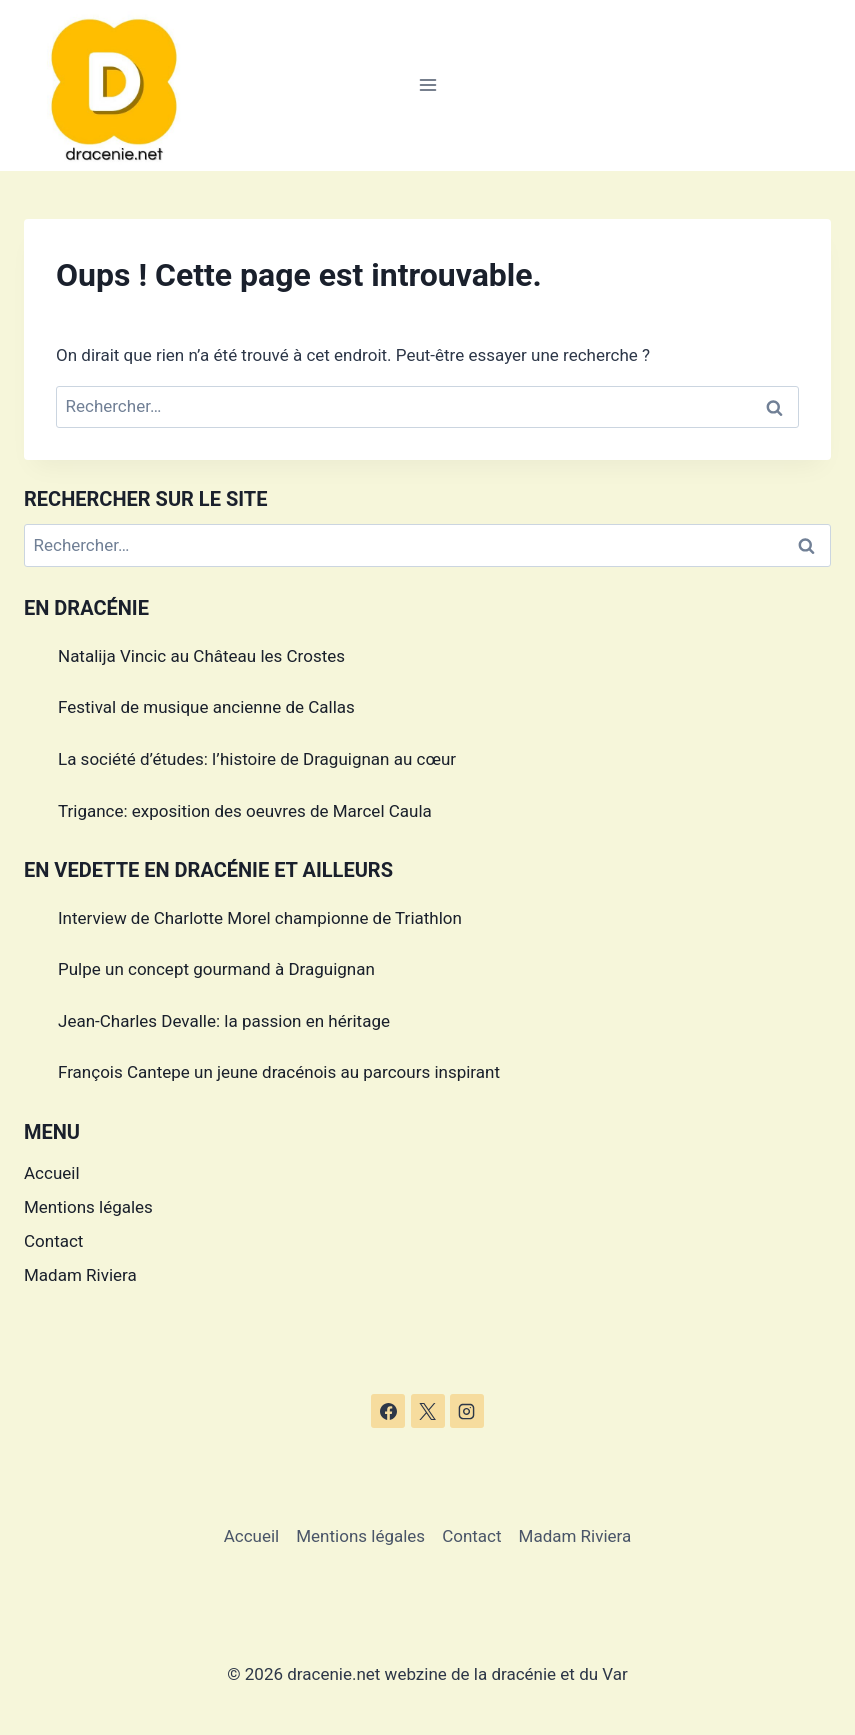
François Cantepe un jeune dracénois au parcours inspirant (279, 1072)
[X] (428, 1411)
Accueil (52, 1173)
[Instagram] (467, 1411)
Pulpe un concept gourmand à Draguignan (216, 969)
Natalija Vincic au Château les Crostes (201, 656)
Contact (53, 1241)
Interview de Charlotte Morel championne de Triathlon (260, 918)
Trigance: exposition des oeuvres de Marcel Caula (245, 811)
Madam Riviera (80, 1275)
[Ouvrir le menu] (427, 85)
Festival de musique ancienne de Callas (206, 707)
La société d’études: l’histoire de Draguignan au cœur (257, 759)
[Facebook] (388, 1411)
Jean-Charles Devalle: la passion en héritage (224, 1021)
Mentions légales (88, 1207)
